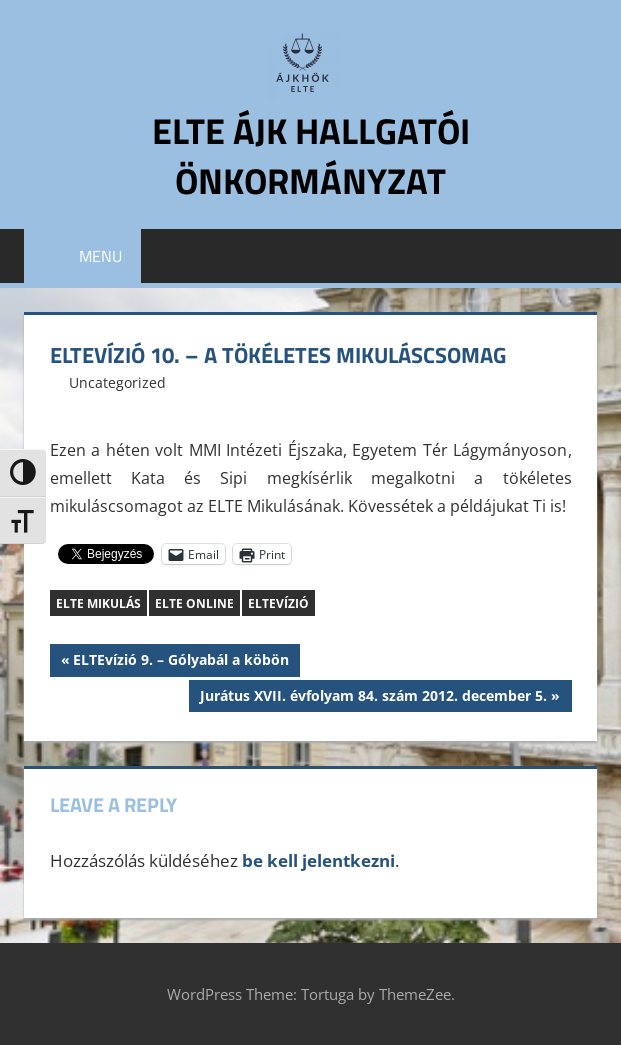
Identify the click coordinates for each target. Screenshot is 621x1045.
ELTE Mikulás (98, 603)
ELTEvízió (278, 603)
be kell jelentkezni (318, 860)
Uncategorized (117, 382)
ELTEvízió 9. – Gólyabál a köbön (180, 662)
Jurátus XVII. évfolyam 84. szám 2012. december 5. (373, 698)
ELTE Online (194, 603)
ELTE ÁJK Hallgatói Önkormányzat (311, 155)
